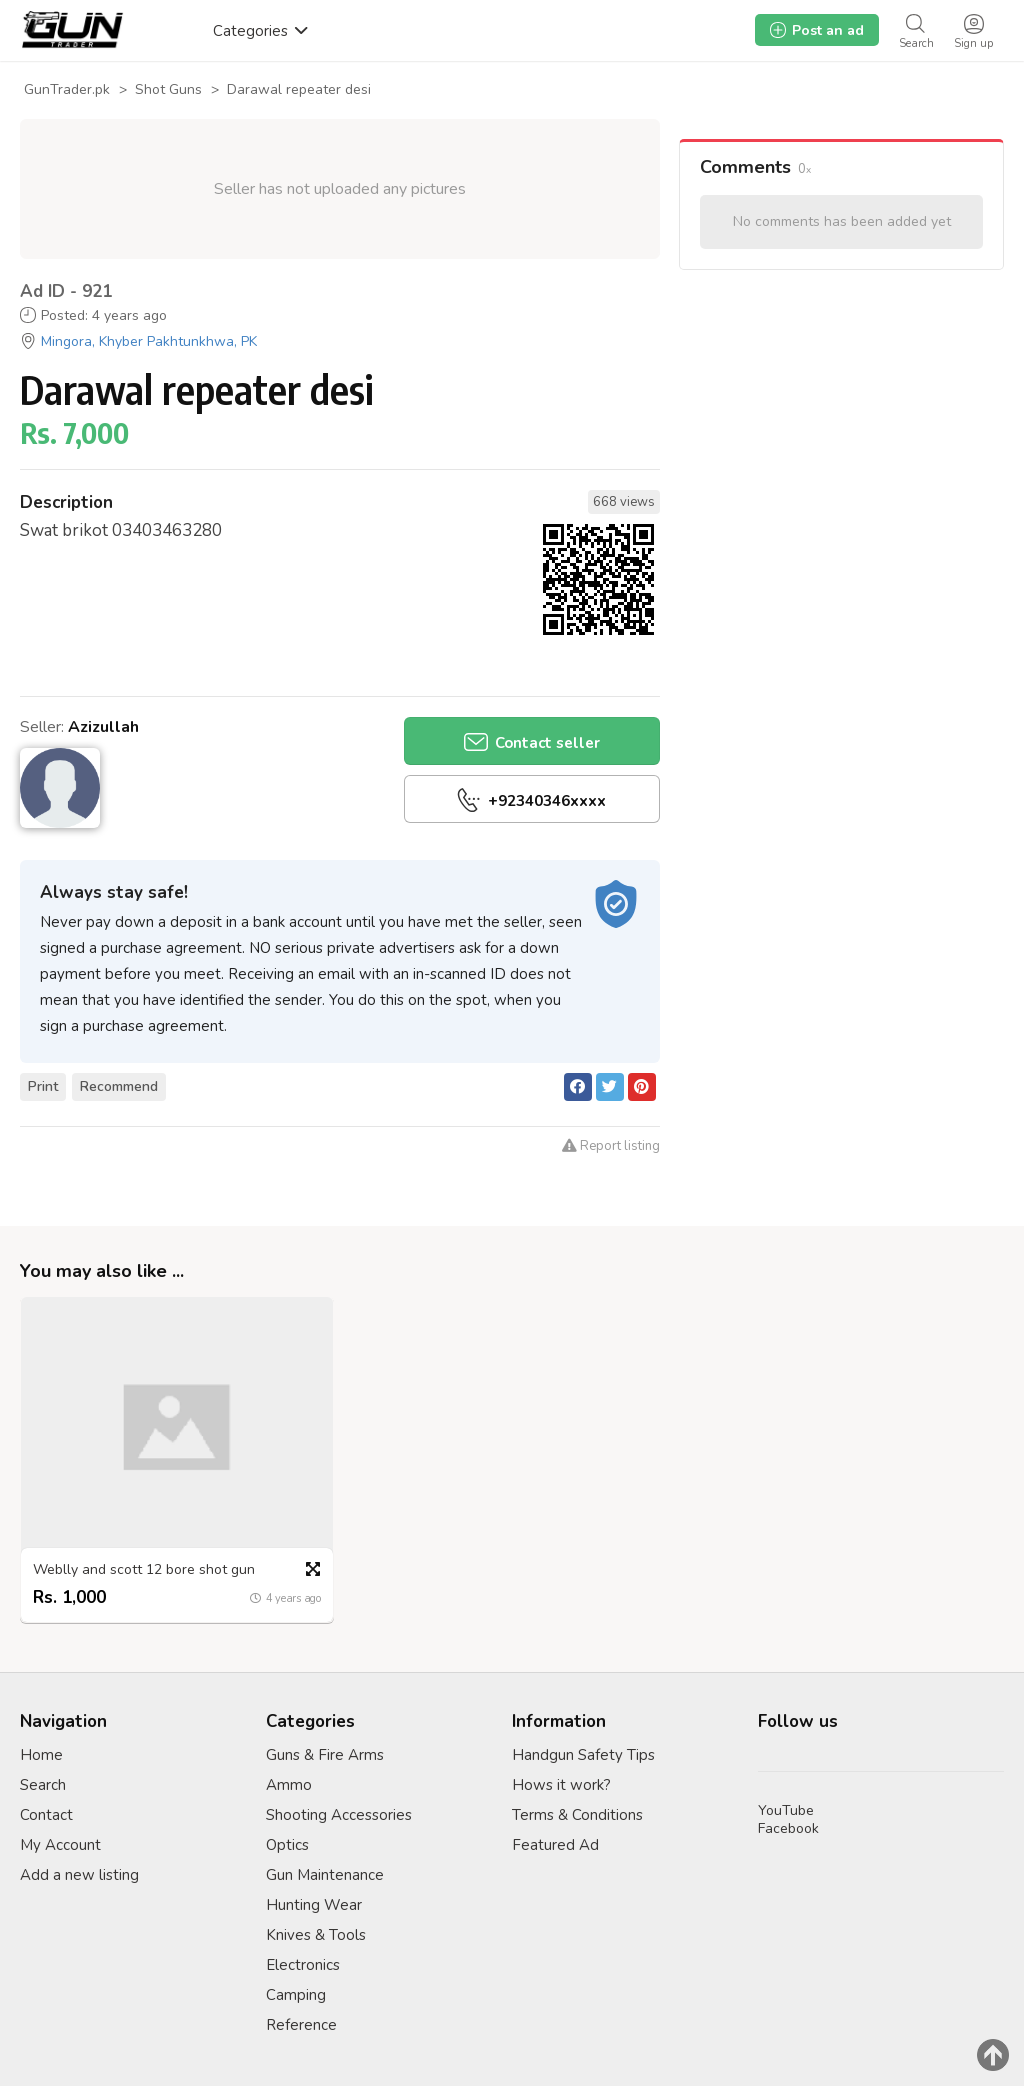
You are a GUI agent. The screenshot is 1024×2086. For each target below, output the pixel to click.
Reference (301, 2025)
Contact (46, 1815)
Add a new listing (79, 1875)
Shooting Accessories (339, 1815)
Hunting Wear (314, 1905)
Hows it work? (561, 1785)
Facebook (788, 1828)
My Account (60, 1845)
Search (43, 1785)
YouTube (786, 1810)
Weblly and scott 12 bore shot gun (144, 1568)
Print (43, 1086)
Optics (287, 1845)
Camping (296, 1995)
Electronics (303, 1965)
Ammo (289, 1785)
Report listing (611, 1146)
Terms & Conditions (577, 1815)
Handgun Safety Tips (583, 1755)
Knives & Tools (316, 1935)
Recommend (119, 1086)
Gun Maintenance (325, 1875)
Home (41, 1755)
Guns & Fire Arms (325, 1755)
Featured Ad (555, 1845)
